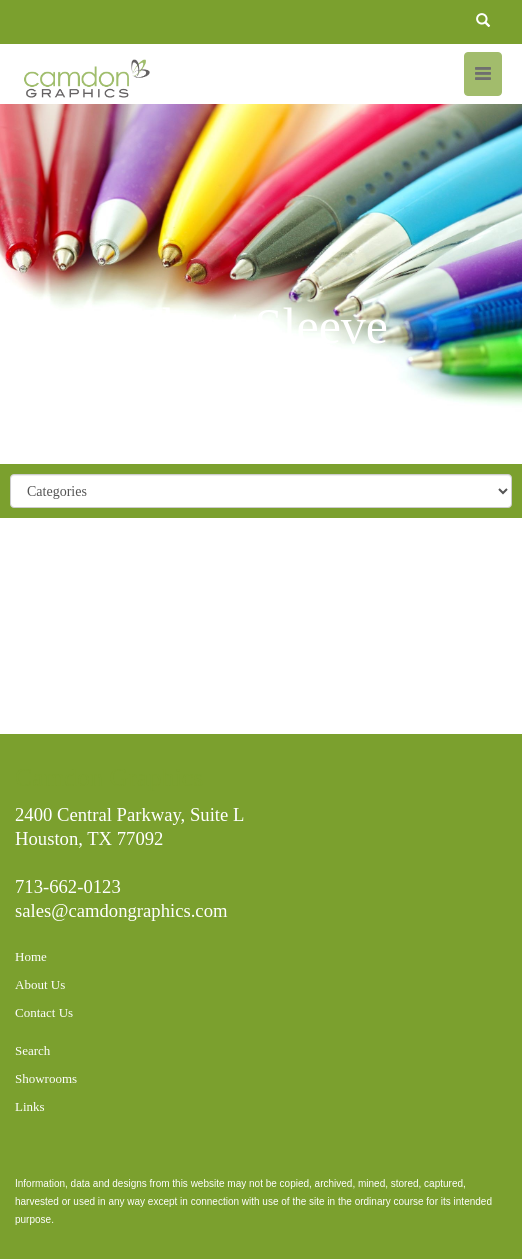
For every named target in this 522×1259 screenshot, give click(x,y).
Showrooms (46, 1078)
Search (32, 1050)
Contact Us (44, 1012)
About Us (40, 984)
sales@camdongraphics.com (121, 910)
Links (30, 1106)
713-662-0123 (68, 886)
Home (31, 956)
